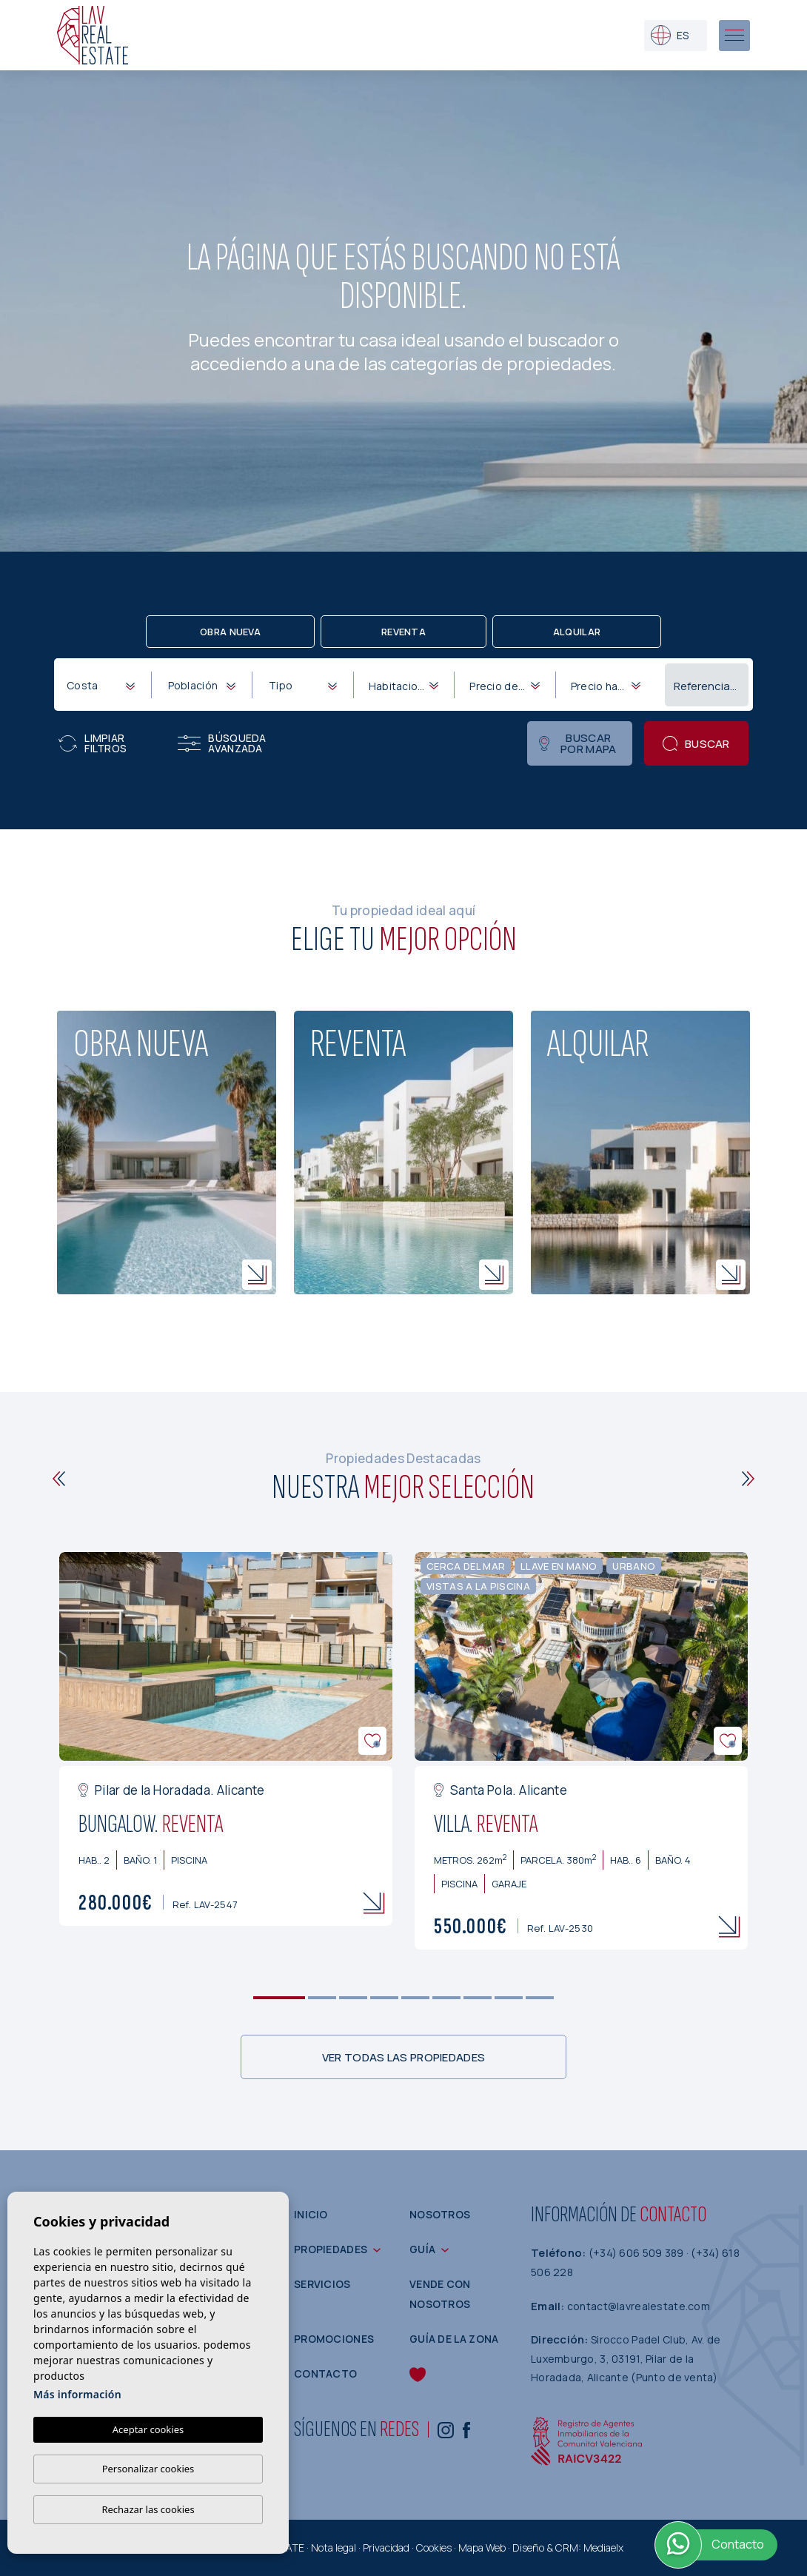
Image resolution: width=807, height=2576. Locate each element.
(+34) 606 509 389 (637, 2253)
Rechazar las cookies (147, 2509)
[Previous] (59, 1479)
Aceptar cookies (148, 2429)
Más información (77, 2394)
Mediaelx (603, 2547)
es (670, 35)
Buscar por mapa (577, 743)
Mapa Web (482, 2547)
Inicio (311, 2214)
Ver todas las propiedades (404, 2057)
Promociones (334, 2339)
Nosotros (439, 2214)
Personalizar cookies (148, 2468)
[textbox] (103, 685)
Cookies (434, 2547)
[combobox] (100, 684)
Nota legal (333, 2547)
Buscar (696, 744)
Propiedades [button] (330, 2249)
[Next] (748, 1479)
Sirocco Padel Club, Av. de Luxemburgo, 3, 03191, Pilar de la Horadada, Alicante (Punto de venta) (625, 2358)
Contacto (325, 2373)
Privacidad (386, 2547)
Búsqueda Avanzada (222, 743)
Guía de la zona (454, 2339)
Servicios (322, 2284)
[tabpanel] (225, 1739)
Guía (422, 2249)
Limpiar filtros (92, 743)
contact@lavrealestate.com (638, 2306)
